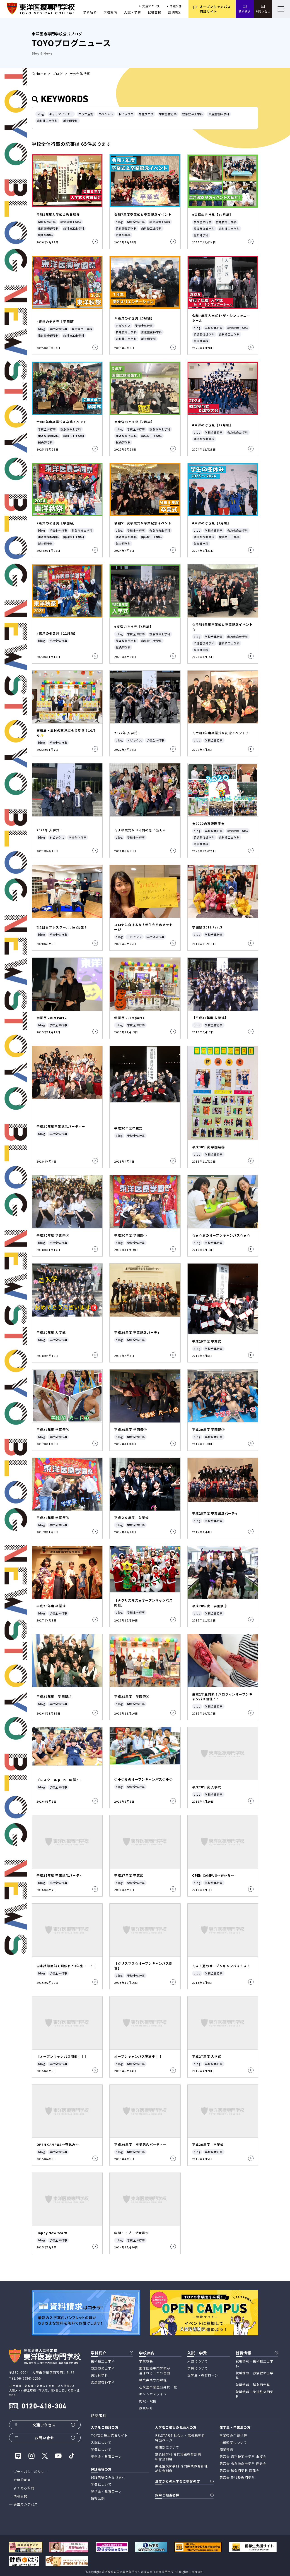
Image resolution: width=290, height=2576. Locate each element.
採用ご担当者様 (167, 2495)
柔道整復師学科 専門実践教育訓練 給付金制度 (181, 2468)
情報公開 (176, 6)
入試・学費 (132, 12)
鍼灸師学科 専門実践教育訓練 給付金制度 (178, 2456)
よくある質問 (24, 2488)
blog (40, 114)
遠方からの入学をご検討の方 (177, 2481)
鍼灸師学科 (70, 120)
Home (41, 73)
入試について (197, 2361)
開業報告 (226, 2449)
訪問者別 (175, 12)
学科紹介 (90, 12)
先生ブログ (146, 114)
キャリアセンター (61, 114)
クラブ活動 (85, 114)
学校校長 (146, 2361)
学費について (197, 2368)
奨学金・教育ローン (202, 2375)
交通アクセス (151, 6)
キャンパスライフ (153, 2394)
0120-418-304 (43, 2406)
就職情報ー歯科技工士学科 (254, 2363)
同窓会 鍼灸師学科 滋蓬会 (239, 2470)
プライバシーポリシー (31, 2471)
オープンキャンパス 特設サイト (215, 9)
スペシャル (106, 114)
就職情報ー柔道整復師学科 (254, 2394)
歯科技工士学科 (47, 120)
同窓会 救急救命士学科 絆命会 (243, 2463)
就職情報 (243, 2352)
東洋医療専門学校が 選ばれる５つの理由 (154, 2370)
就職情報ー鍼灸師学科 (253, 2384)
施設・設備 (147, 2401)
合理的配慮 (22, 2480)
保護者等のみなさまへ (108, 2477)
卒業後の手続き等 (233, 2435)
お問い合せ (262, 11)
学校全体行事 (168, 114)
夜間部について (167, 2447)
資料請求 (245, 11)
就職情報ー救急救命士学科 (254, 2375)
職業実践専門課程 (153, 2380)
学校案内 (110, 12)
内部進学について (233, 2442)
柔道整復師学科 (218, 114)
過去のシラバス (26, 2504)
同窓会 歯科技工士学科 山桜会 (243, 2456)
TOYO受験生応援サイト (109, 2435)
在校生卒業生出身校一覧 (158, 2387)
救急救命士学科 (192, 114)
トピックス (125, 114)
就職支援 (155, 12)
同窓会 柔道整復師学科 (237, 2477)
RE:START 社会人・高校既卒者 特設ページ (180, 2437)
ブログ (58, 73)
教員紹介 (146, 2408)
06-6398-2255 (29, 2378)
